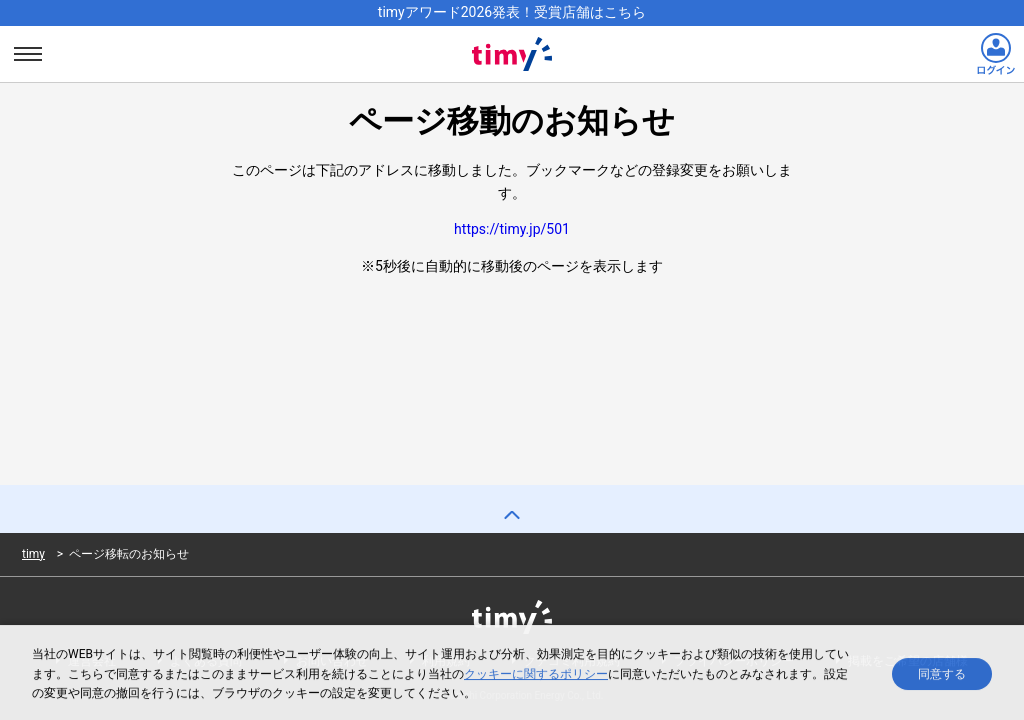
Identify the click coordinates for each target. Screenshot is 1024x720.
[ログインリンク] (996, 54)
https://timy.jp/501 (512, 229)
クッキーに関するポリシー (536, 676)
